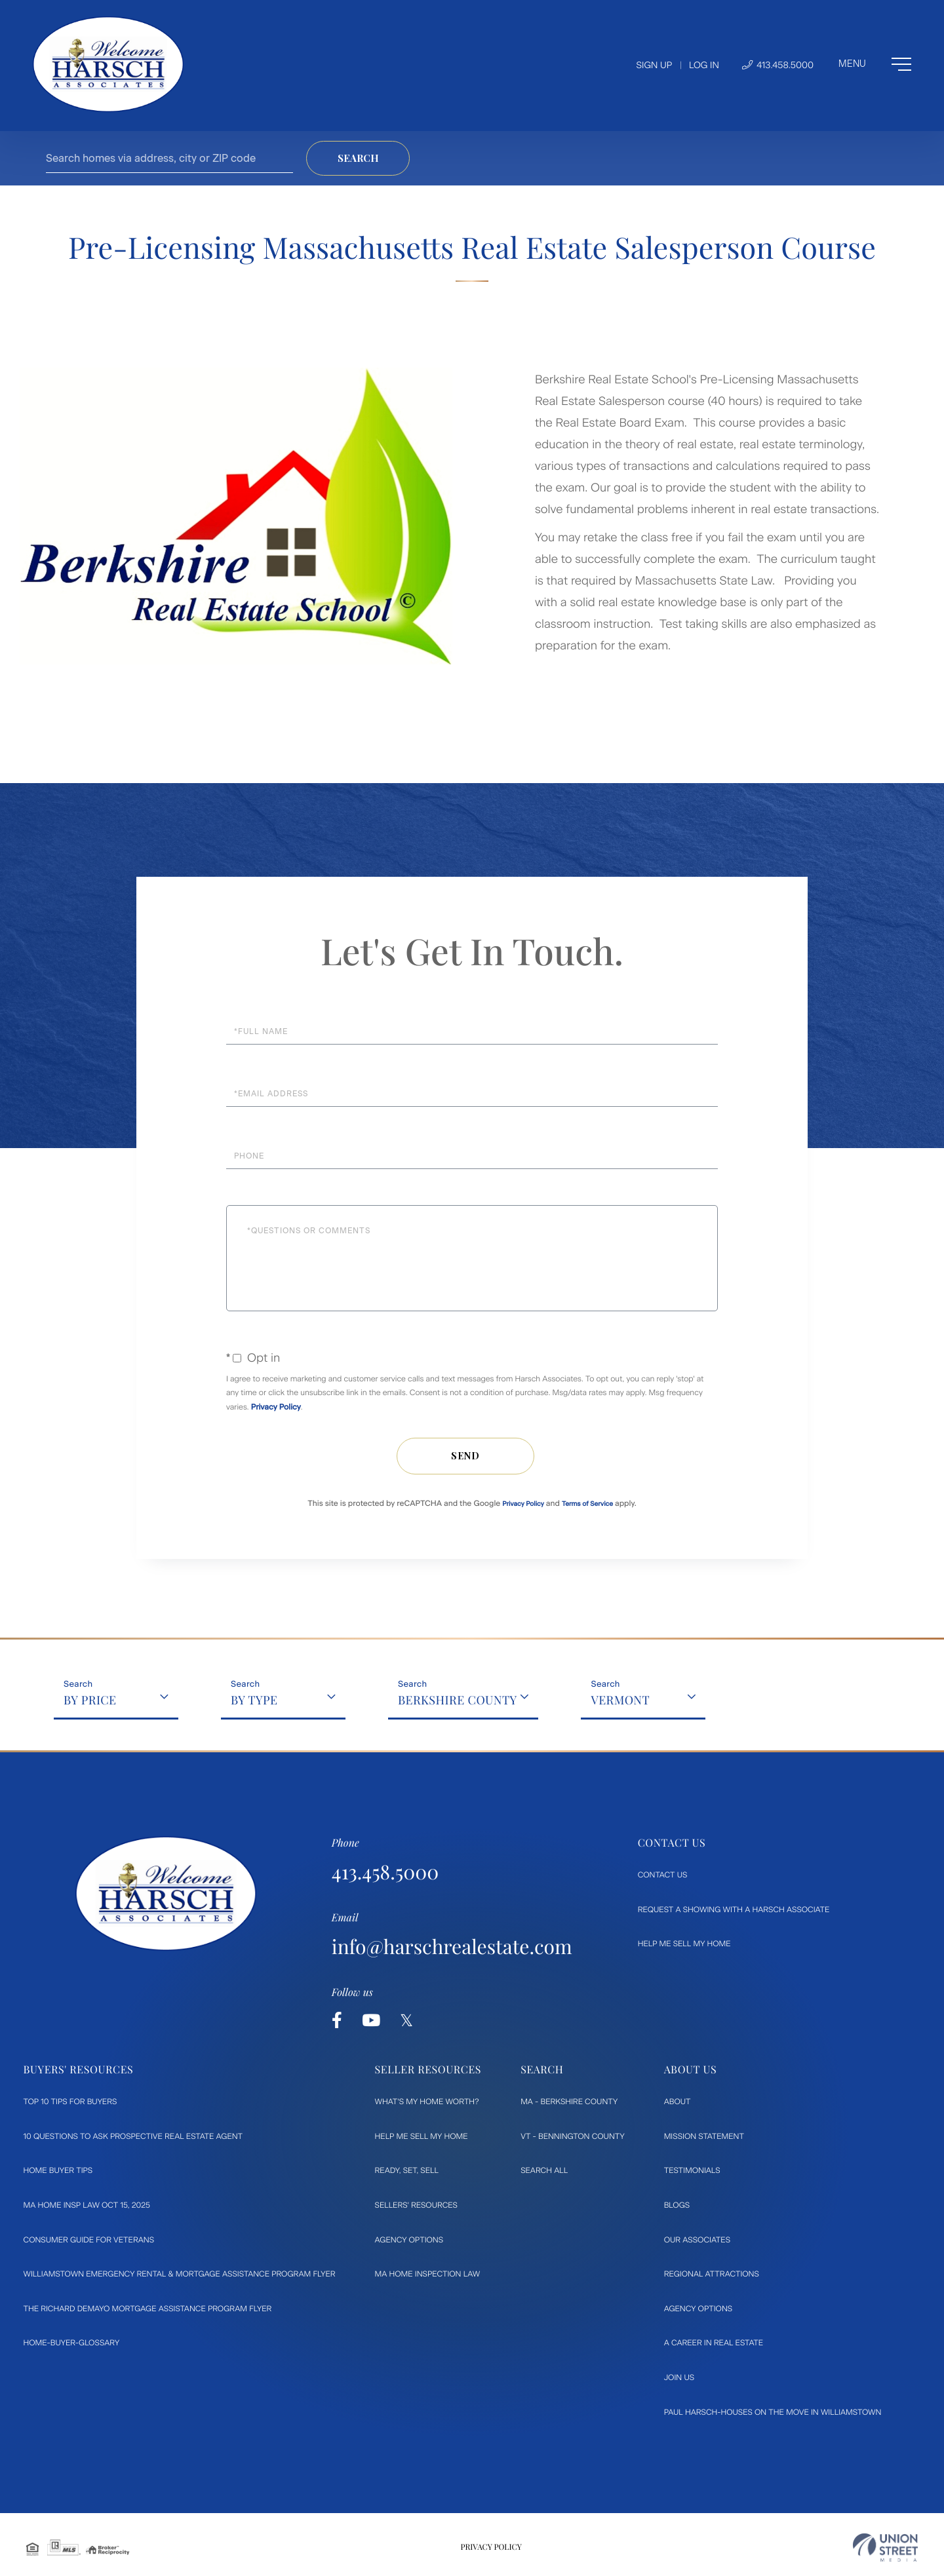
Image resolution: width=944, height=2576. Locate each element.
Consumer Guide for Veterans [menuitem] (89, 2239)
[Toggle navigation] (874, 64)
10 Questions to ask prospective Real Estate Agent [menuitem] (133, 2136)
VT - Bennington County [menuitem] (573, 2136)
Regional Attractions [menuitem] (711, 2273)
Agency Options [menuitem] (409, 2239)
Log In (704, 65)
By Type (254, 1700)
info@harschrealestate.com (452, 1946)
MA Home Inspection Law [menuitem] (428, 2273)
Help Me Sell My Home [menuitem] (684, 1943)
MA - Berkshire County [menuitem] (569, 2101)
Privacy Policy (276, 1407)
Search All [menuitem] (544, 2170)
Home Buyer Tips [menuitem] (58, 2170)
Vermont (620, 1700)
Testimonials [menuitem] (692, 2170)
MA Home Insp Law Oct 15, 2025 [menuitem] (87, 2205)
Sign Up (654, 65)
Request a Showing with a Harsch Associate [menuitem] (734, 1909)
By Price (90, 1700)
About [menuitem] (677, 2101)
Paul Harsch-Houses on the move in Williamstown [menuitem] (773, 2412)
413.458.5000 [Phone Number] (778, 65)
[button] (358, 158)
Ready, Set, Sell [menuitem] (407, 2170)
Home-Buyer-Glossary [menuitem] (72, 2342)
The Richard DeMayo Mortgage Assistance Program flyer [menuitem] (148, 2308)
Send (465, 1456)
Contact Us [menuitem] (663, 1874)
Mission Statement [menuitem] (704, 2136)
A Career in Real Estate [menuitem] (713, 2342)
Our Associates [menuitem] (697, 2239)
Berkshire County (457, 1700)
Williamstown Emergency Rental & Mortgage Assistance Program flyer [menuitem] (180, 2273)
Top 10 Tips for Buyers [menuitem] (70, 2101)
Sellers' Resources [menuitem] (416, 2205)
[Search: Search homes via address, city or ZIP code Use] (169, 158)
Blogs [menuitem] (677, 2205)
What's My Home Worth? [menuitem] (427, 2101)
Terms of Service (587, 1503)
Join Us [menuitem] (679, 2377)
